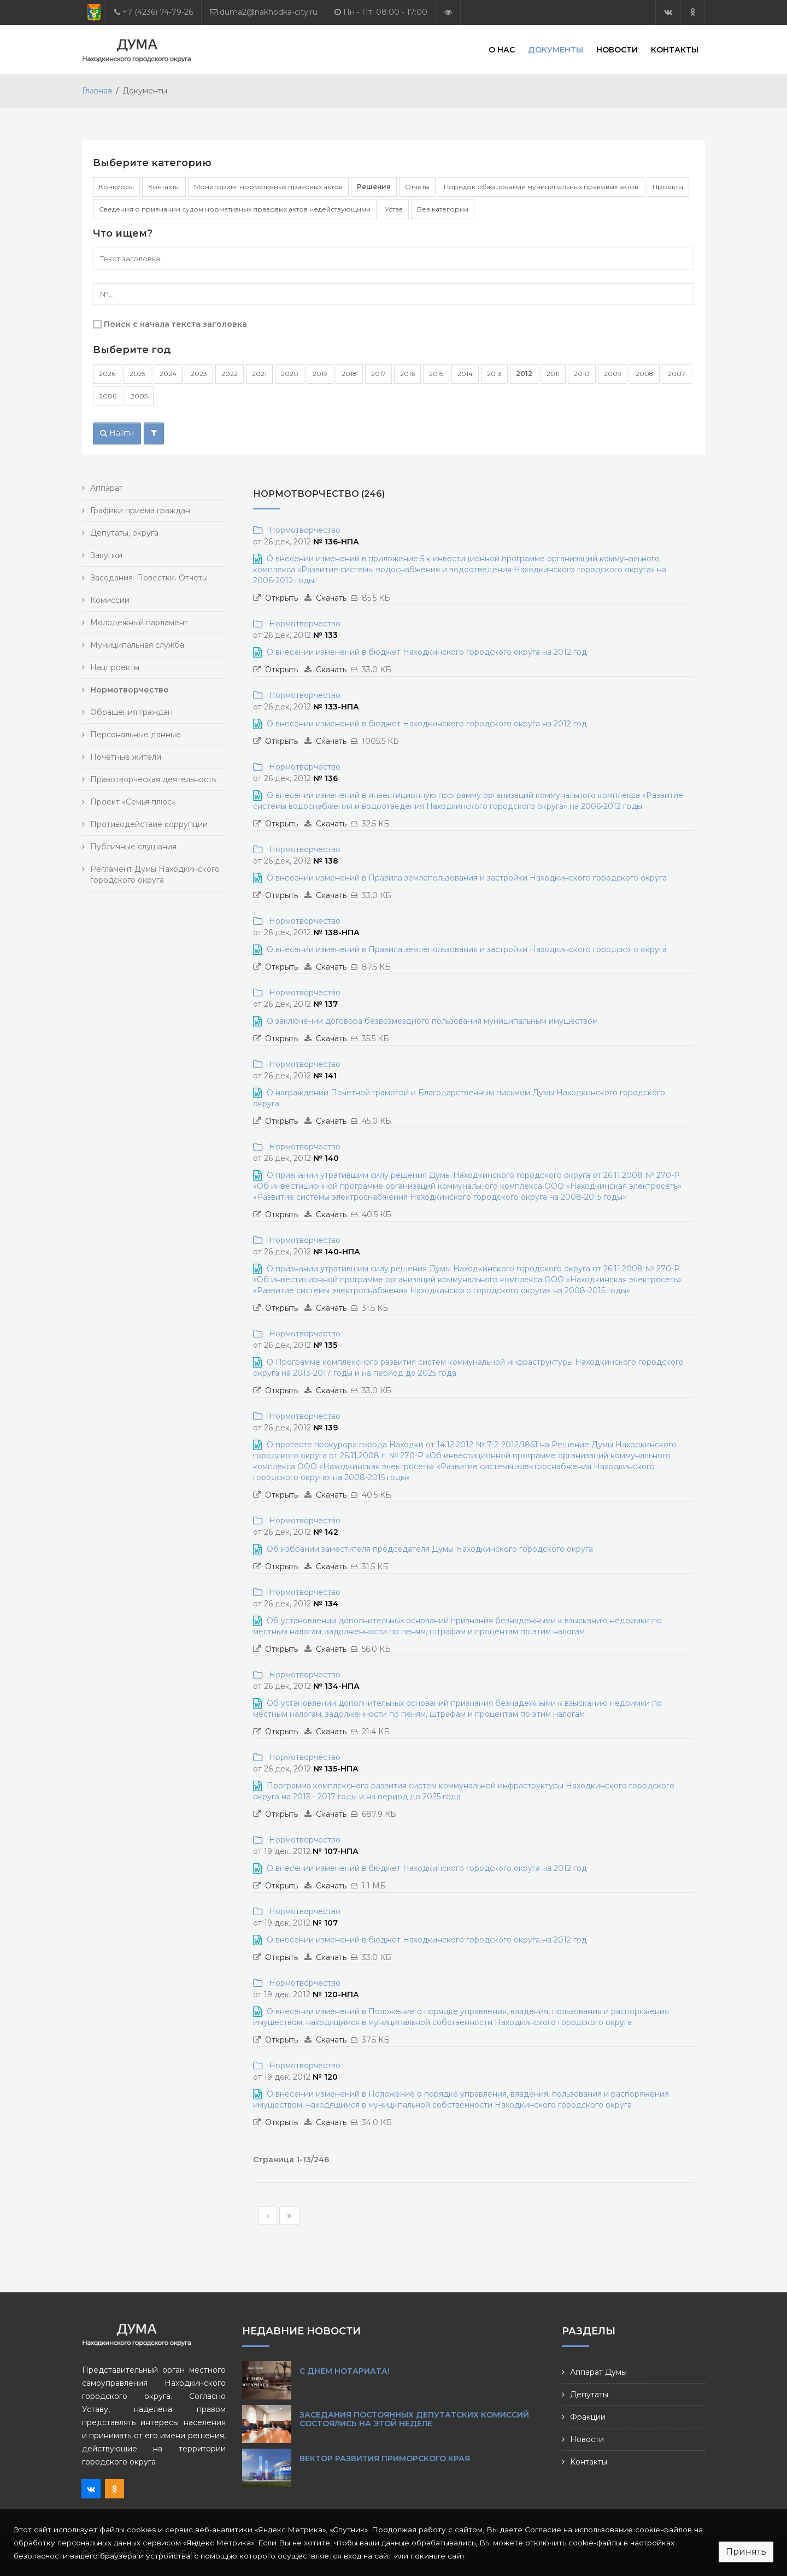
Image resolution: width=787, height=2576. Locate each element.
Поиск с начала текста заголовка (175, 324)
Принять (746, 2551)
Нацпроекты (114, 667)
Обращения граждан (131, 712)
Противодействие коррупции (149, 824)
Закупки (106, 555)
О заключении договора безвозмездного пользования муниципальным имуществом (432, 1021)
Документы (555, 49)
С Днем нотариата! (344, 2371)
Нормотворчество (302, 530)
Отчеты (417, 187)
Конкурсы (116, 187)
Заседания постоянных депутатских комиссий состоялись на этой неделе (414, 2419)
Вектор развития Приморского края (384, 2458)
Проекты (668, 187)
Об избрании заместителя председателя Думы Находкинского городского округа (430, 1549)
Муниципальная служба (137, 645)
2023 (199, 373)
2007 (676, 373)
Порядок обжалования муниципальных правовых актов (541, 187)
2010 (582, 373)
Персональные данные (135, 735)
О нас (502, 49)
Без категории (442, 209)
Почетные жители (125, 757)
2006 (107, 396)
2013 (494, 373)
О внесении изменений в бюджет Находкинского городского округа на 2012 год (427, 652)
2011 (553, 373)
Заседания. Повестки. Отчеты (149, 578)
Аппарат (106, 488)
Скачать (331, 598)
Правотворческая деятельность (153, 779)
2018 (349, 373)
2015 (436, 373)
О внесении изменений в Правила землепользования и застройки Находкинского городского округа (467, 878)
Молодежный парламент (139, 622)
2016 (407, 373)
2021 (259, 373)
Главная (97, 91)
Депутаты (589, 2394)
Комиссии (110, 600)
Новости (617, 49)
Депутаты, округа (124, 533)
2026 (107, 373)
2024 (168, 373)
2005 (139, 396)
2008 (645, 373)
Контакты (674, 49)
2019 (320, 373)
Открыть (281, 598)
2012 (524, 373)
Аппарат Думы (598, 2372)
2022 (229, 373)
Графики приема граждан (140, 510)
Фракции (588, 2417)
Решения (374, 187)
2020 (289, 373)
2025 (137, 373)
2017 (378, 373)
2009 (612, 373)
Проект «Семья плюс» (132, 802)
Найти (117, 433)
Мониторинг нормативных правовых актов (268, 187)
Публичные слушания (133, 847)
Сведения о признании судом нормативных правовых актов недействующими (235, 209)
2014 (465, 373)
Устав (394, 209)
